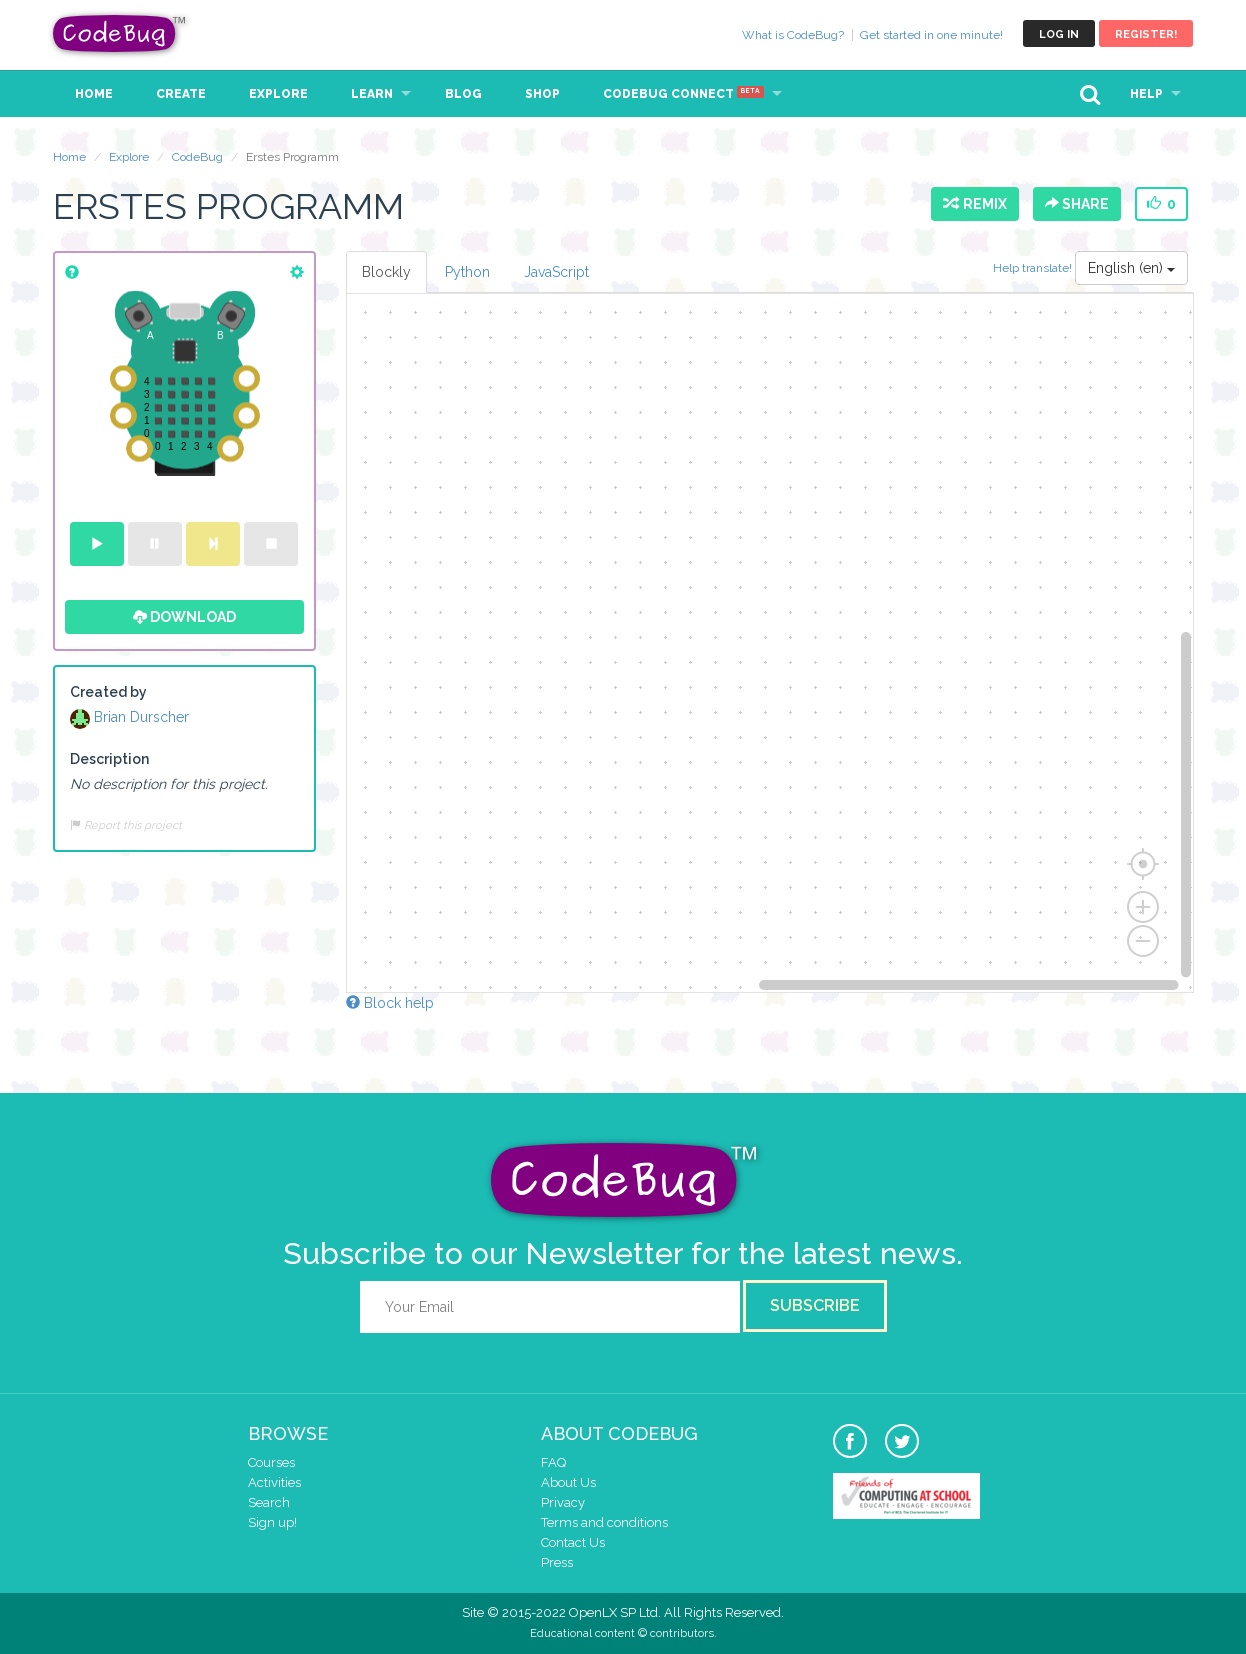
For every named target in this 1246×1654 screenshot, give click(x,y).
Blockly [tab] (386, 272)
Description (109, 759)
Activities (274, 1482)
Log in (1059, 34)
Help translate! (1034, 268)
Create (181, 94)
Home (94, 94)
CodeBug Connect (683, 94)
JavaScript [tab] (556, 272)
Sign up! (272, 1522)
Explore (278, 94)
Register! (1146, 34)
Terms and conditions (604, 1522)
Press (557, 1562)
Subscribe (815, 1305)
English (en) (1131, 268)
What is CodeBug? (793, 35)
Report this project (126, 825)
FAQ (553, 1462)
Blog (463, 94)
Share (1077, 204)
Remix (975, 204)
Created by (108, 692)
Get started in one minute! (931, 35)
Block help (390, 1003)
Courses (271, 1462)
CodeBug (120, 33)
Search (269, 1502)
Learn (372, 94)
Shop (542, 94)
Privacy (563, 1502)
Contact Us (573, 1542)
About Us (568, 1482)
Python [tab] (467, 272)
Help (1146, 94)
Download (184, 617)
